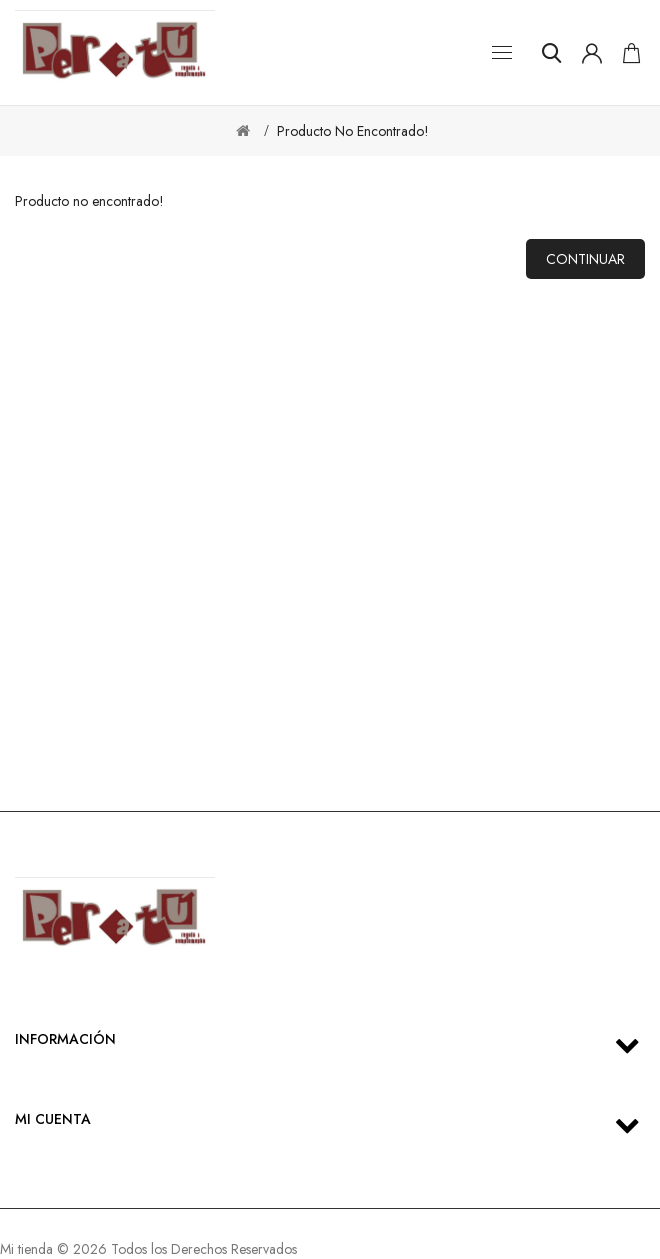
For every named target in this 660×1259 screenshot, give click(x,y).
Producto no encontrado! (353, 131)
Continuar (585, 259)
